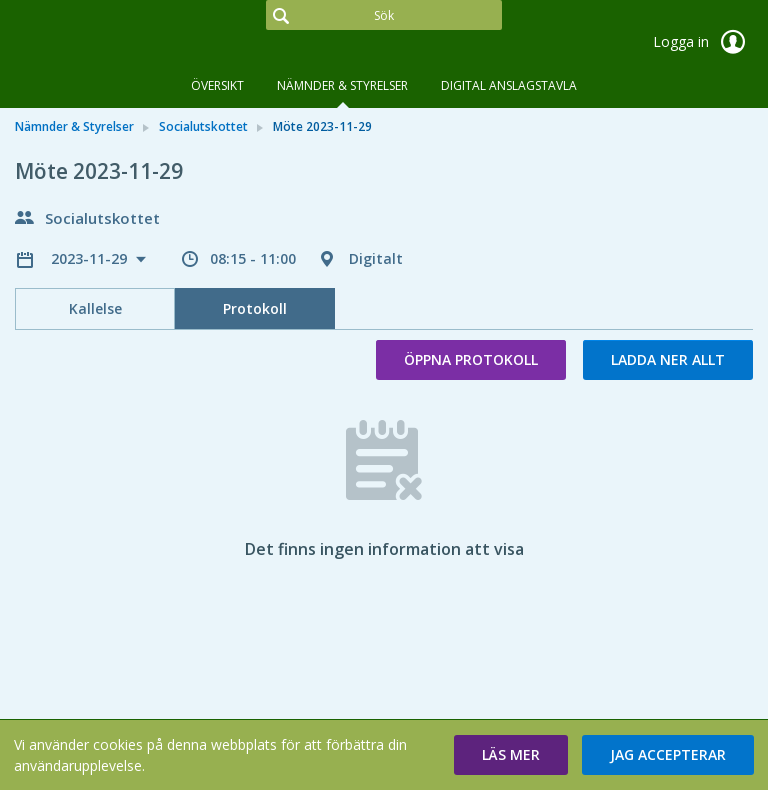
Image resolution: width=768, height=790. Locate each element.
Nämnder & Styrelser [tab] (342, 85)
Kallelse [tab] (95, 308)
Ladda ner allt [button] (668, 359)
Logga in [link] (703, 42)
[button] (511, 755)
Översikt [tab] (217, 85)
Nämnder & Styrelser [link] (74, 126)
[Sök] (384, 15)
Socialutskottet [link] (203, 126)
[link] (115, 44)
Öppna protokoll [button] (471, 359)
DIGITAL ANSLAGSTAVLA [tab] (509, 85)
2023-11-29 (91, 258)
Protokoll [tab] (255, 308)
